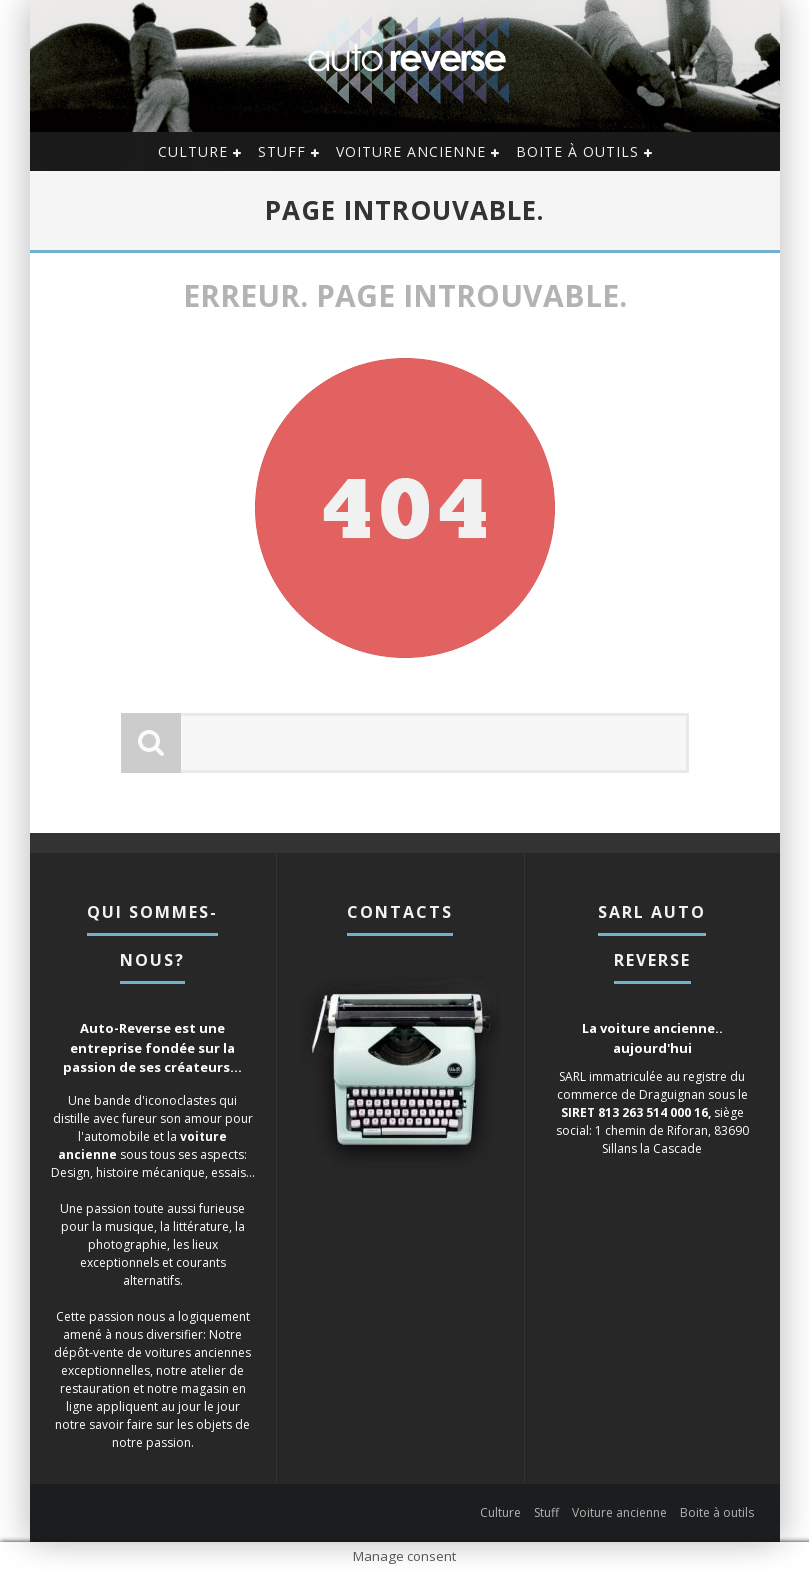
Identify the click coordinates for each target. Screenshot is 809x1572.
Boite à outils (577, 151)
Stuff (282, 151)
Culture (193, 151)
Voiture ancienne (411, 151)
